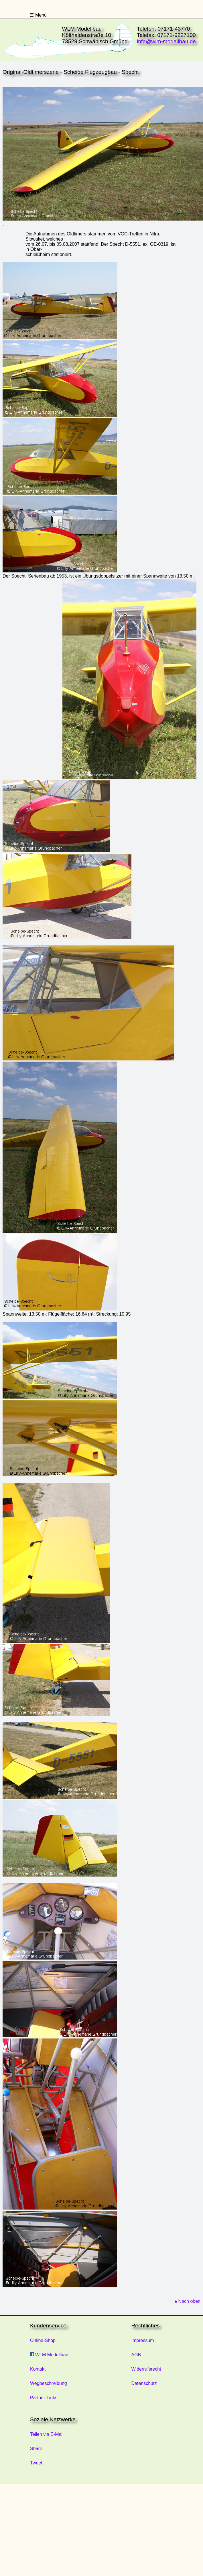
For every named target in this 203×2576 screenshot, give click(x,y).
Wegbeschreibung (48, 2383)
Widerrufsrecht (146, 2369)
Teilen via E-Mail (46, 2434)
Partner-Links (43, 2397)
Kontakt (38, 2369)
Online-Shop (43, 2340)
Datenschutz (144, 2383)
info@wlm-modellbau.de (166, 41)
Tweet (36, 2462)
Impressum (142, 2340)
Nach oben (189, 2301)
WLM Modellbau (49, 2354)
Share (36, 2448)
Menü (40, 15)
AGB (136, 2354)
